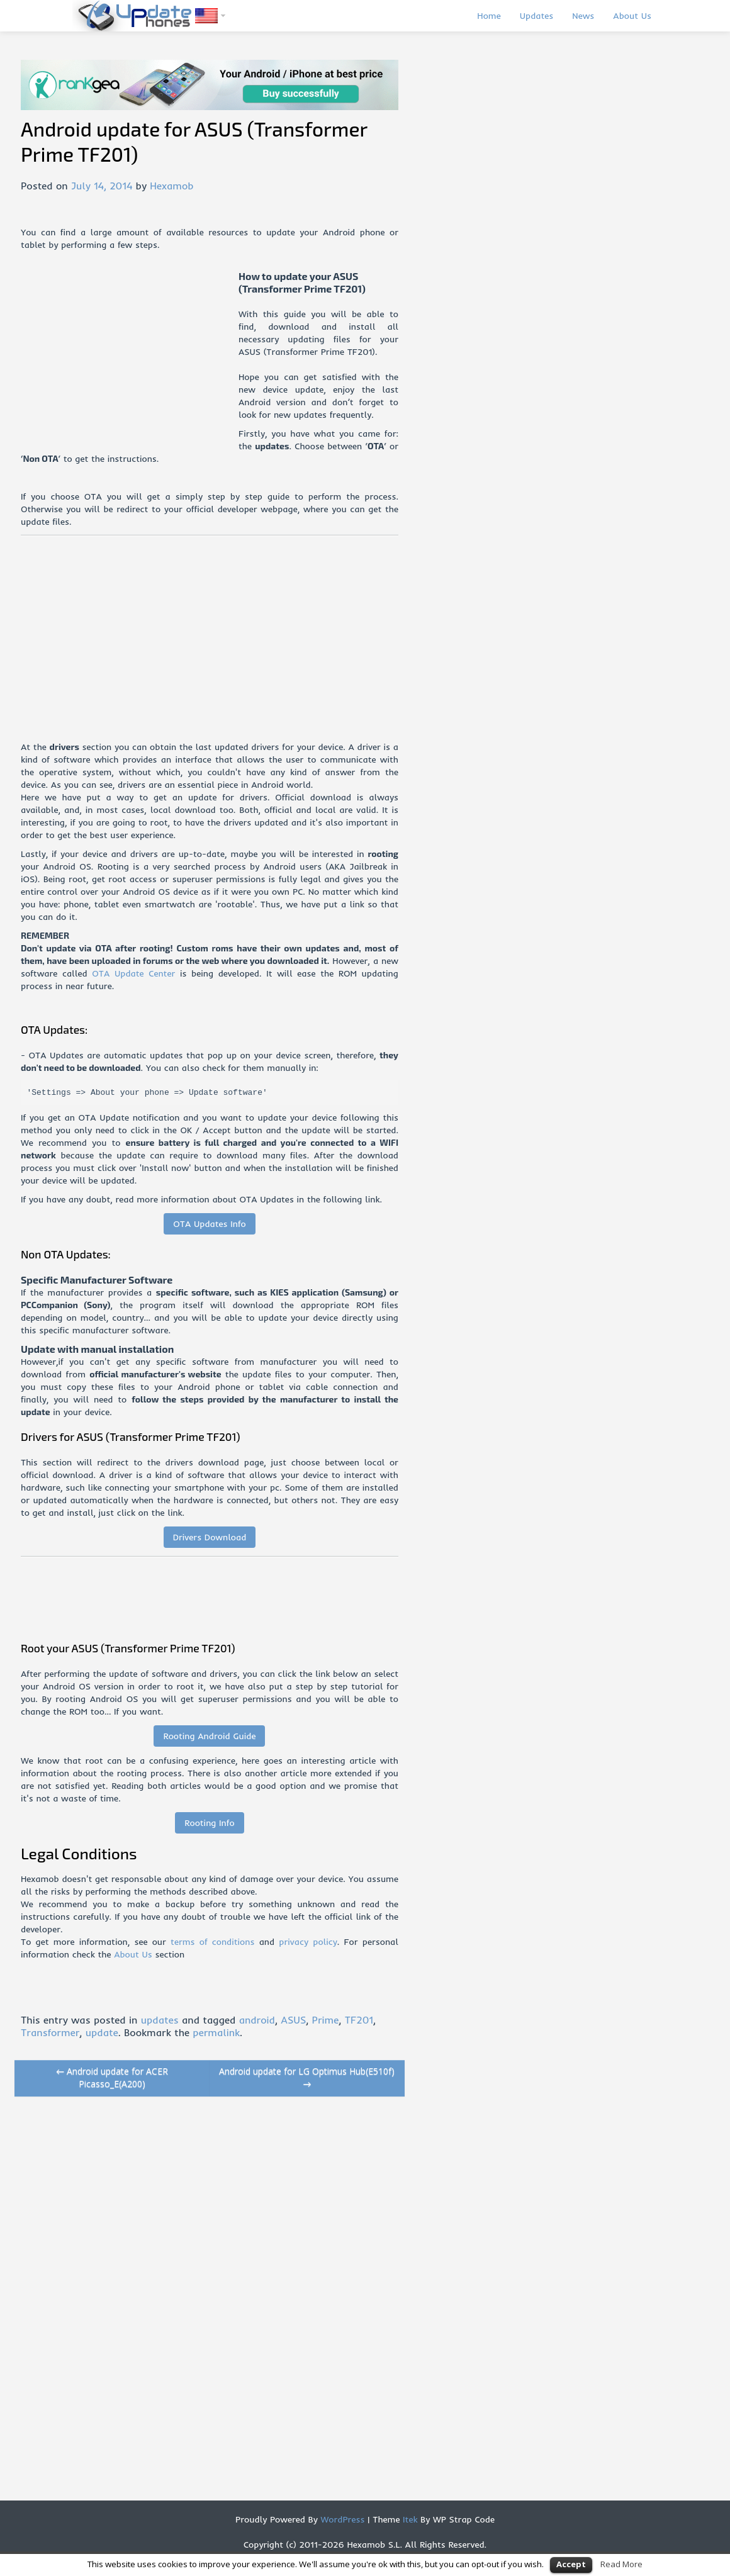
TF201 (359, 2019)
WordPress (341, 2519)
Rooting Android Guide (209, 1736)
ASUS (293, 2019)
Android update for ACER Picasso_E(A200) (112, 2077)
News (583, 15)
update (102, 2032)
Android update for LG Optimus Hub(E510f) (307, 2077)
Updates (537, 15)
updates (160, 2019)
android (257, 2019)
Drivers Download (210, 1537)
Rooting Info (209, 1822)
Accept (571, 2564)
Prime (325, 2019)
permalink (216, 2032)
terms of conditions (212, 1941)
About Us (632, 15)
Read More (621, 2564)
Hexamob (171, 185)
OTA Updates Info (209, 1223)
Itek (408, 2519)
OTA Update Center (133, 973)
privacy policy (308, 1941)
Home (488, 15)
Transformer (50, 2032)
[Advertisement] (129, 358)
